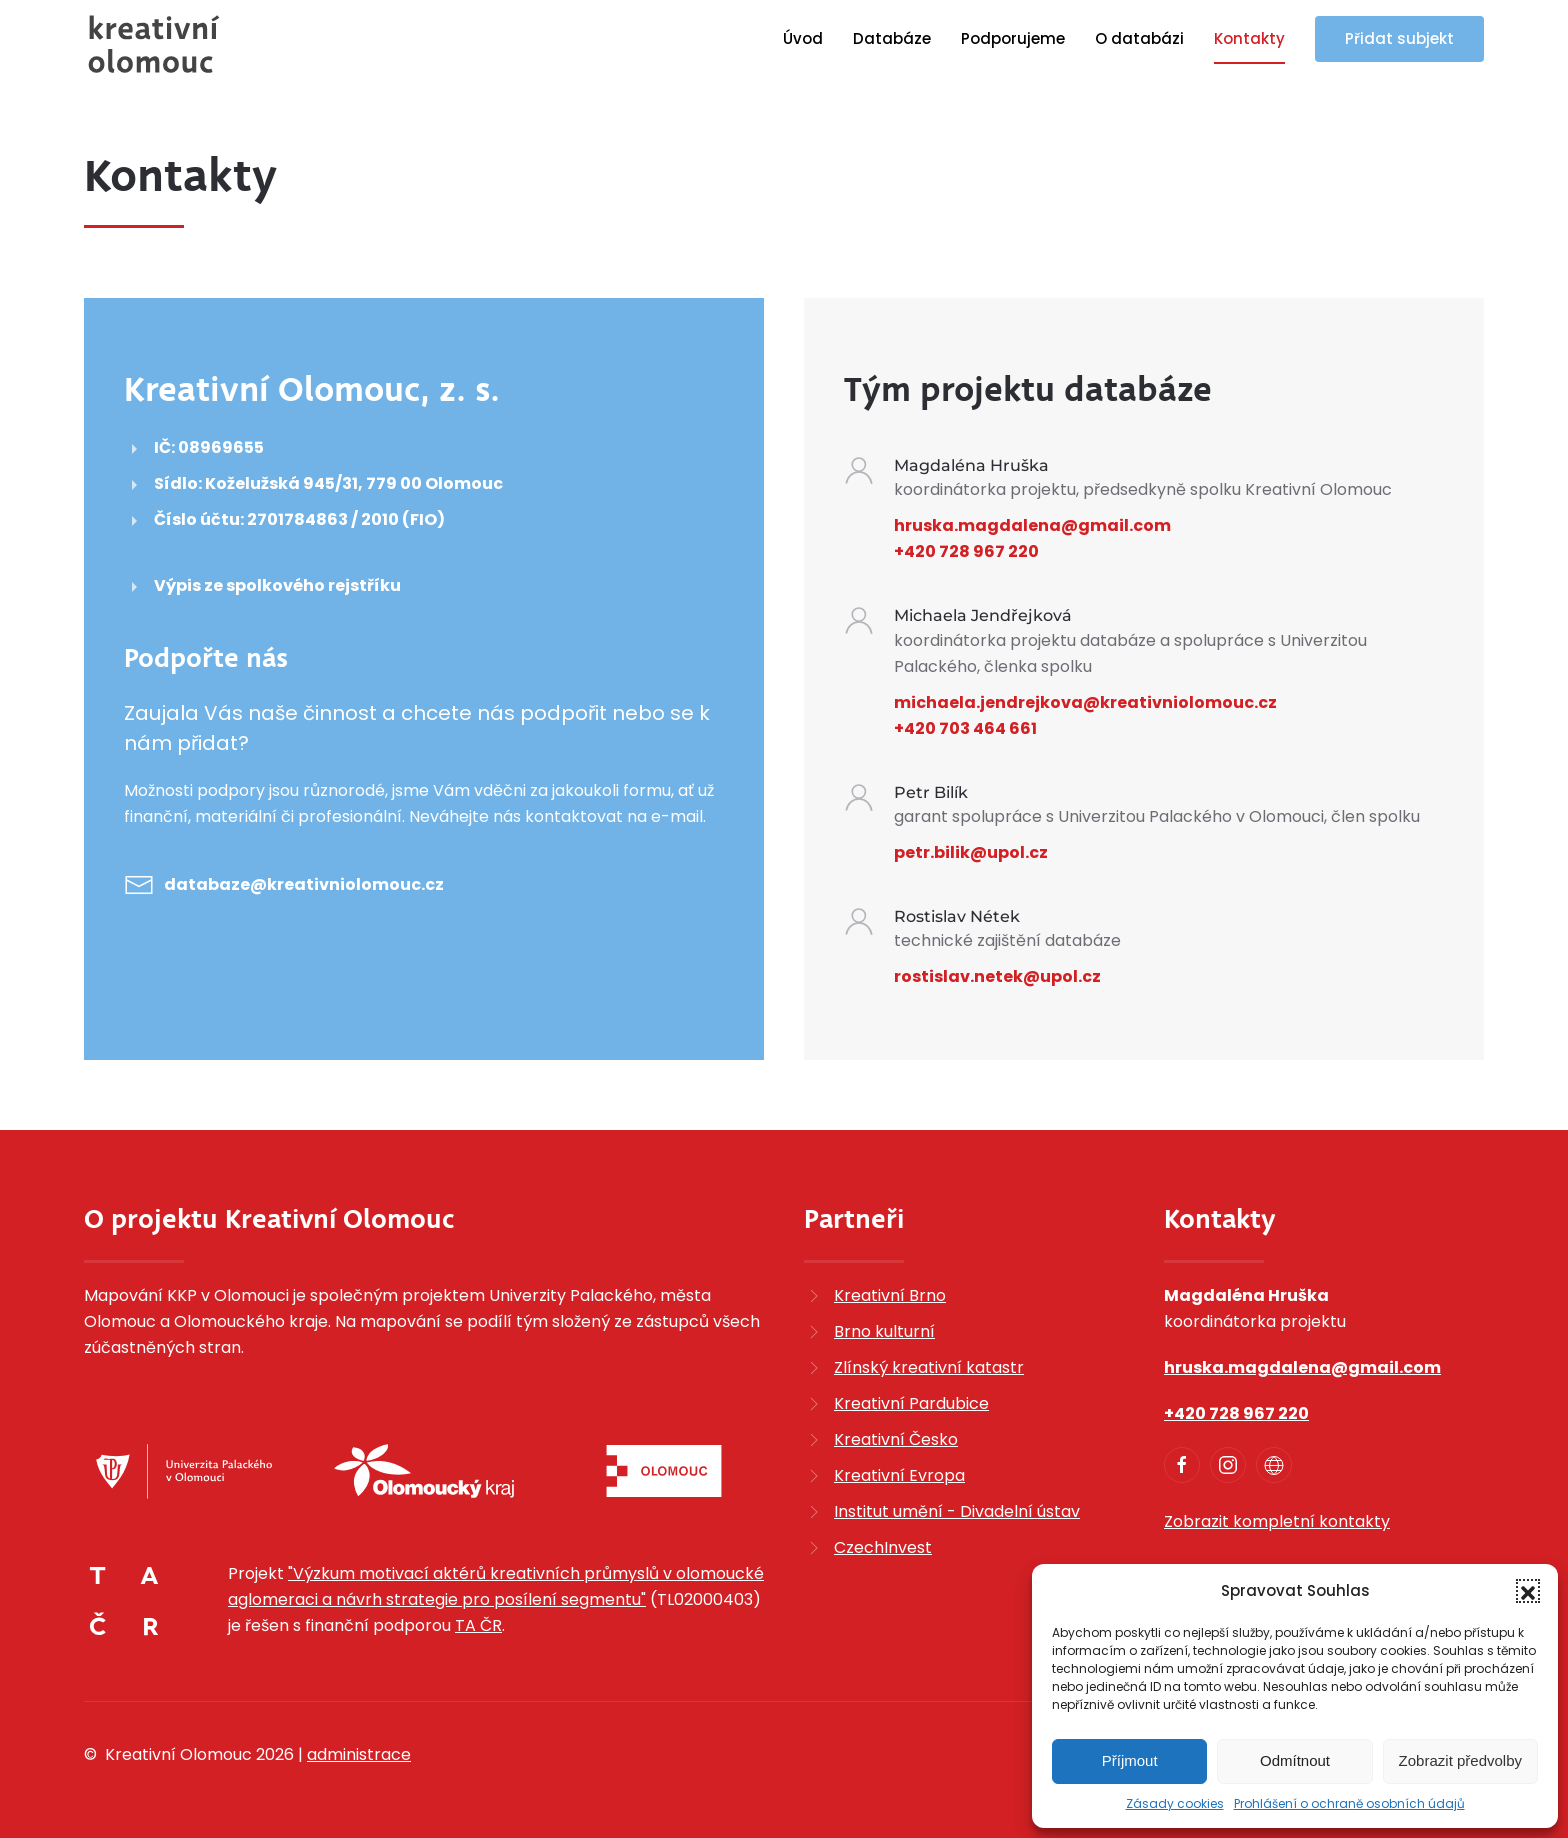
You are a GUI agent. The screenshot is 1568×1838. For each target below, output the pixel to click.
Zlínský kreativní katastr (929, 1367)
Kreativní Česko (896, 1439)
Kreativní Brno (890, 1295)
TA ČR (478, 1625)
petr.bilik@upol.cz (971, 852)
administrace (359, 1754)
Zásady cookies (1175, 1803)
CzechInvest (883, 1547)
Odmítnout (1295, 1760)
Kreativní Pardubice (911, 1403)
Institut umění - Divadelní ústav (957, 1511)
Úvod (803, 38)
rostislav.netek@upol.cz (997, 976)
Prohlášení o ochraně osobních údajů (1349, 1803)
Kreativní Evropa (899, 1475)
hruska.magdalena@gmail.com (1302, 1367)
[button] (1528, 1591)
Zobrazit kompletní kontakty (1277, 1521)
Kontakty (1249, 38)
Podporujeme (1013, 38)
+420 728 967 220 (966, 551)
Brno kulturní (884, 1331)
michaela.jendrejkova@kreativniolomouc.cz (1085, 702)
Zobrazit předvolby (1460, 1760)
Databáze (892, 38)
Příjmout (1130, 1760)
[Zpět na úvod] (154, 44)
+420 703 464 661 (965, 728)
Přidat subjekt (1399, 38)
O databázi (1139, 38)
